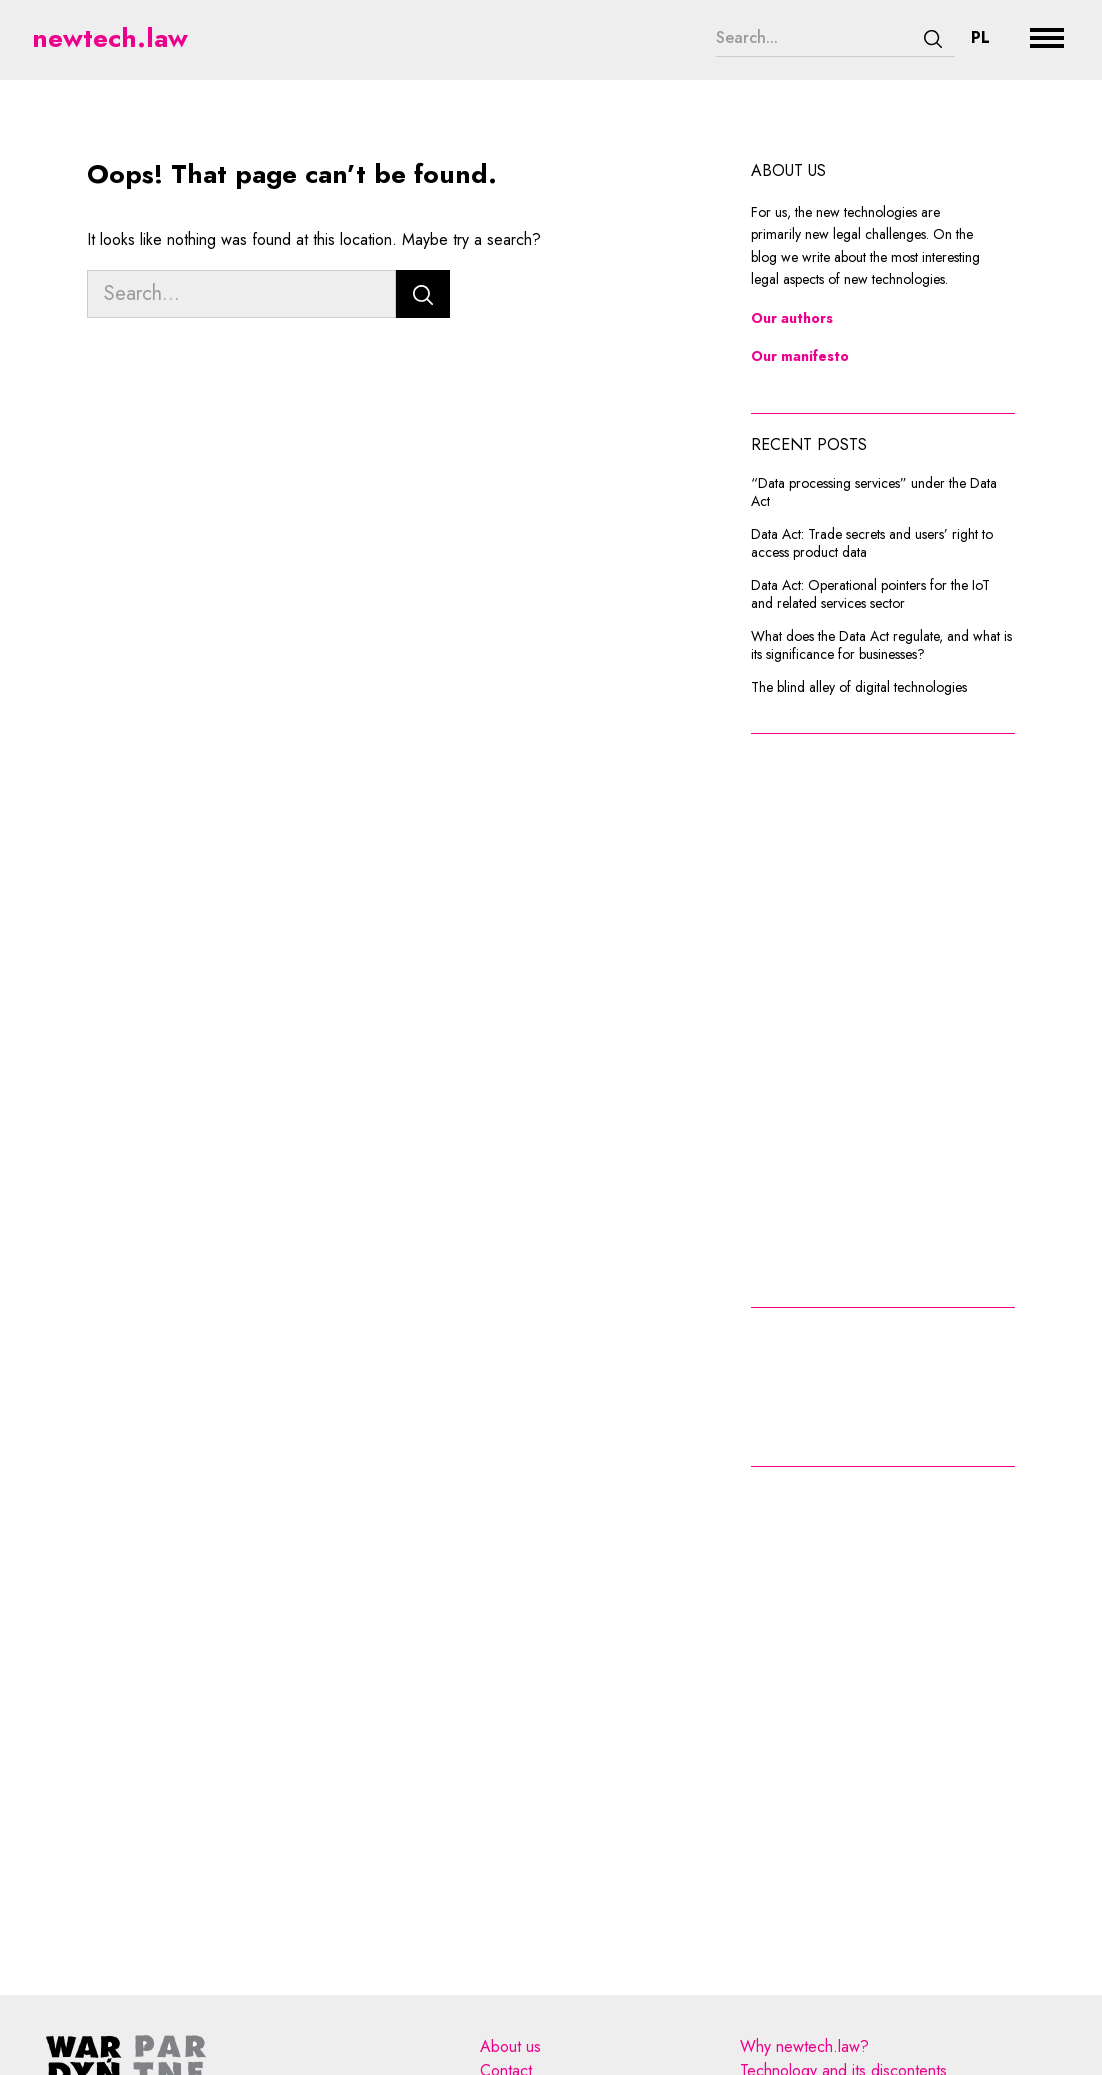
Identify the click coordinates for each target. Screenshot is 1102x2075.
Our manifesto (800, 356)
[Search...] (814, 38)
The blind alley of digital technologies (859, 688)
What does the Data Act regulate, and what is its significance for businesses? (881, 645)
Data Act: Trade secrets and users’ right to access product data (872, 543)
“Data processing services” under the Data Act (874, 492)
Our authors (792, 318)
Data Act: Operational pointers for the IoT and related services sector (870, 594)
